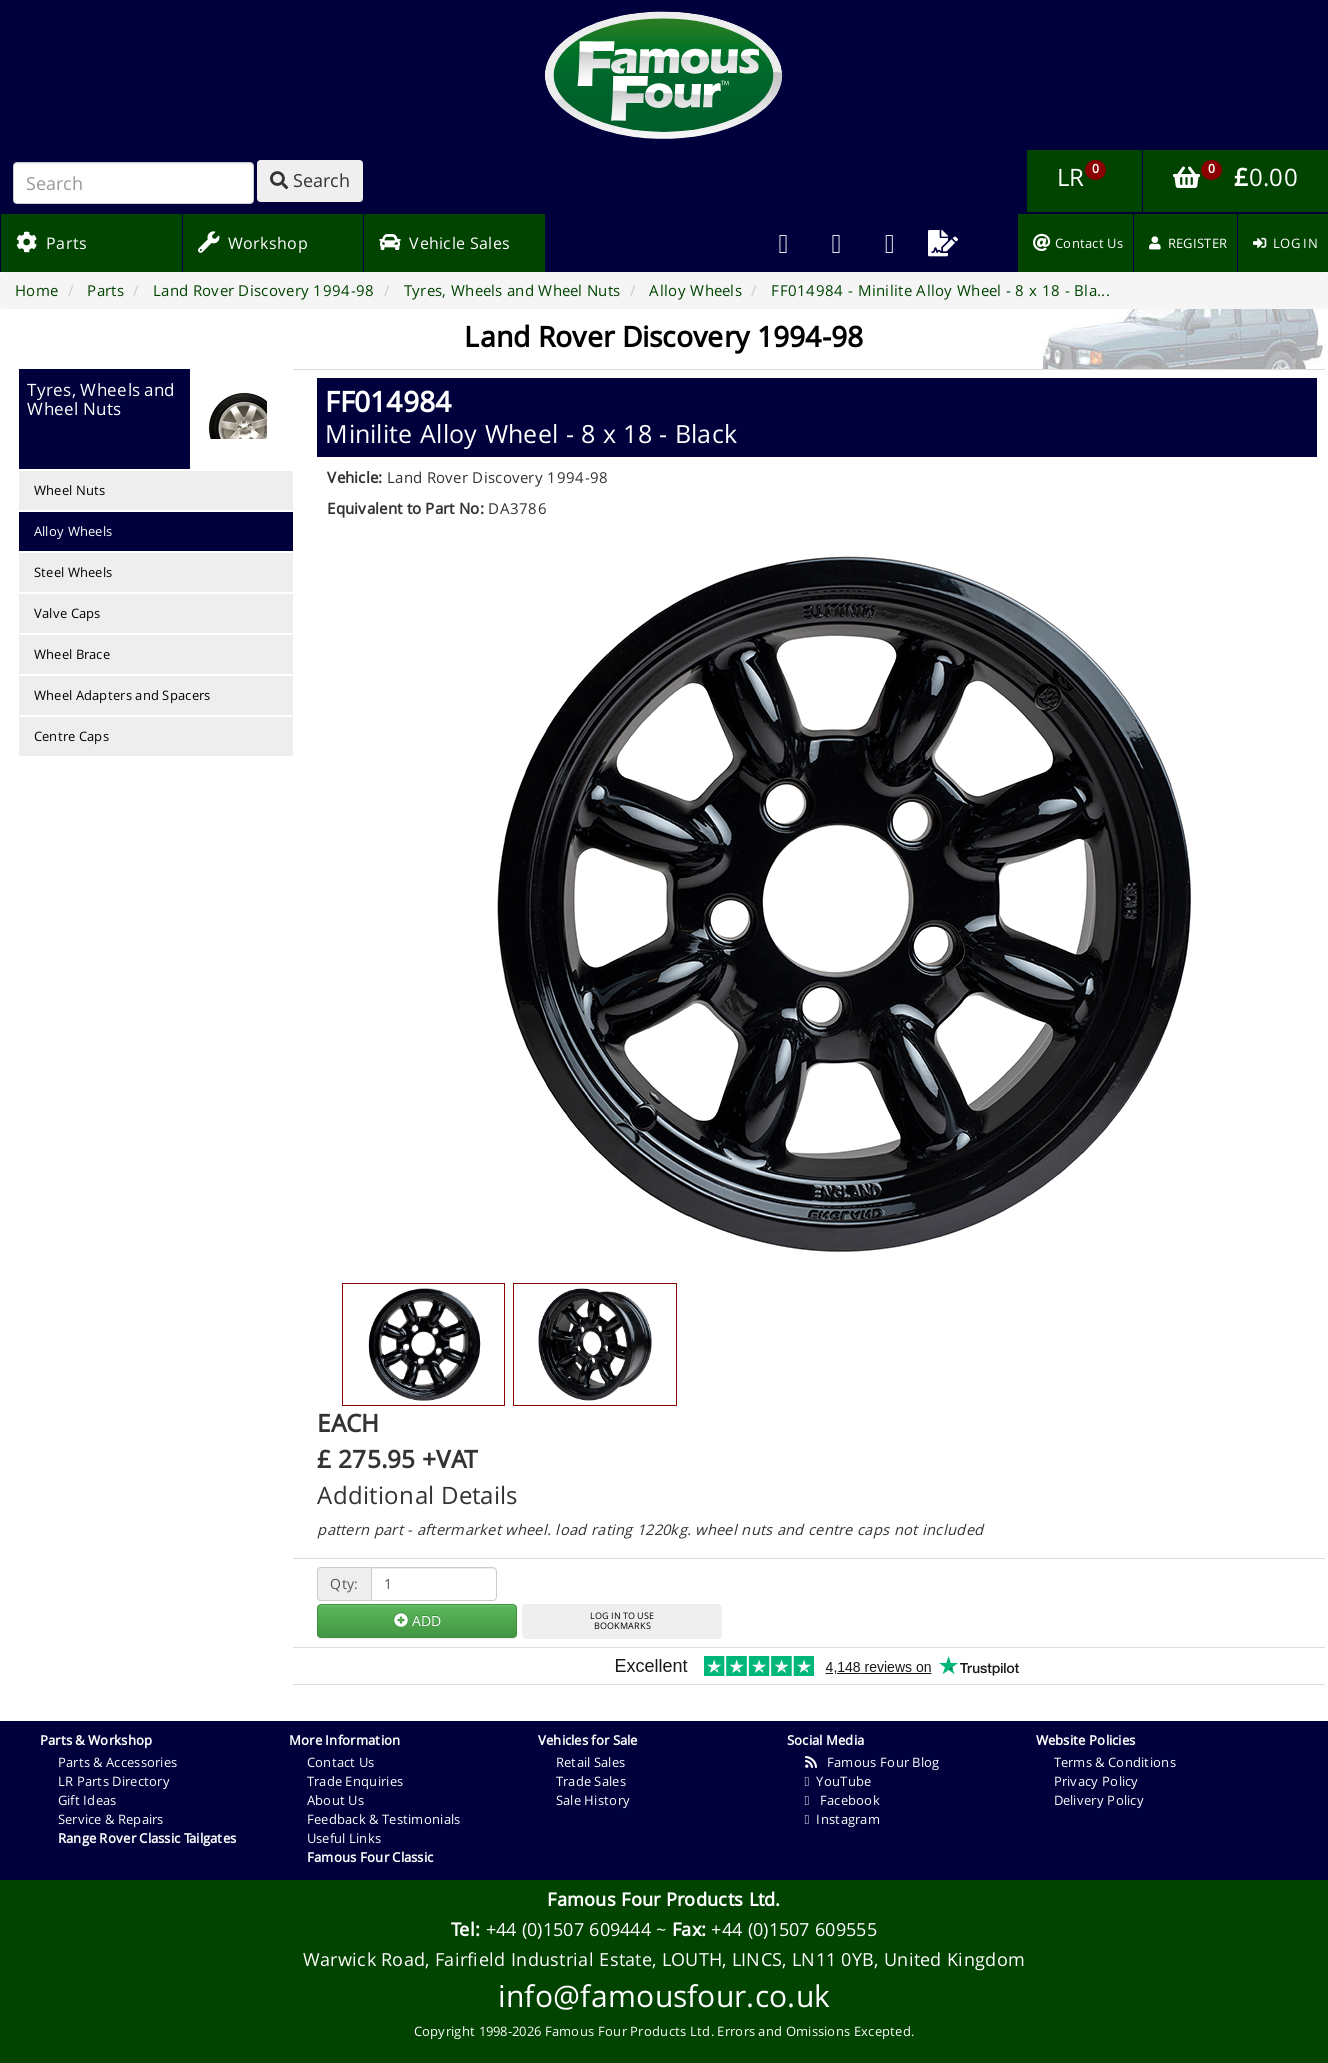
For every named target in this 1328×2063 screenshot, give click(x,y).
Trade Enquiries (355, 1781)
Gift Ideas (87, 1800)
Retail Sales (591, 1762)
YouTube (838, 1781)
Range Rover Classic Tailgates (147, 1838)
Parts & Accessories (118, 1762)
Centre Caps (71, 736)
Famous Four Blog (872, 1762)
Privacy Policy (1096, 1781)
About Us (335, 1800)
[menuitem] (836, 243)
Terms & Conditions (1115, 1762)
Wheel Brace (72, 654)
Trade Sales (591, 1781)
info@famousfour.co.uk (664, 1995)
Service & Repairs (111, 1819)
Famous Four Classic (370, 1857)
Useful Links (344, 1838)
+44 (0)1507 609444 (568, 1929)
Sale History (593, 1800)
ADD (417, 1620)
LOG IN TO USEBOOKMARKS (622, 1621)
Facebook (842, 1800)
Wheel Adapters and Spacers (122, 695)
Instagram (842, 1819)
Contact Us (341, 1762)
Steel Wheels (73, 572)
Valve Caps (67, 613)
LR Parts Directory (114, 1781)
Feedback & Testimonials (384, 1819)
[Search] (133, 183)
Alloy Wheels (73, 531)
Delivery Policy (1099, 1800)
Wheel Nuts (70, 490)
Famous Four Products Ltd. (664, 1899)
